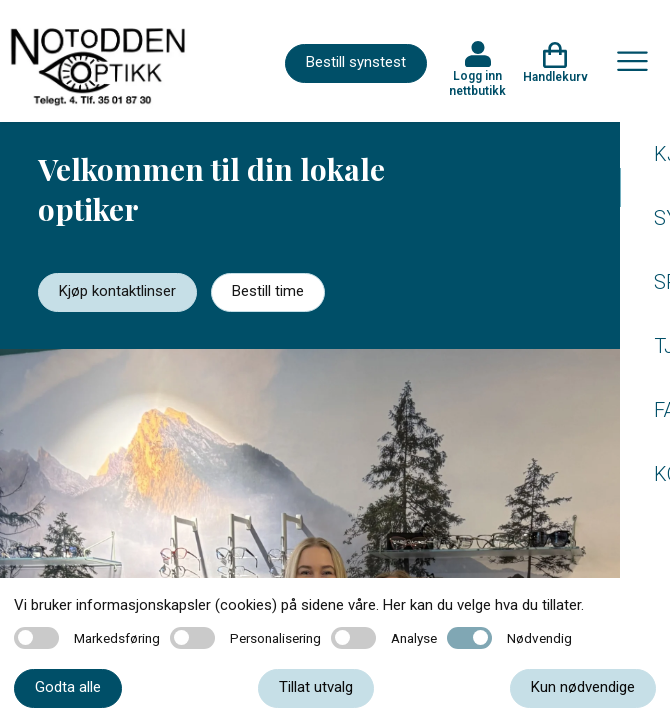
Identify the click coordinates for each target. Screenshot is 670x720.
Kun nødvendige (583, 687)
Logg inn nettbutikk (477, 83)
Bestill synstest (356, 62)
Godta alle (68, 687)
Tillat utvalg (316, 687)
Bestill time (268, 291)
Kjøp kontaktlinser (117, 291)
